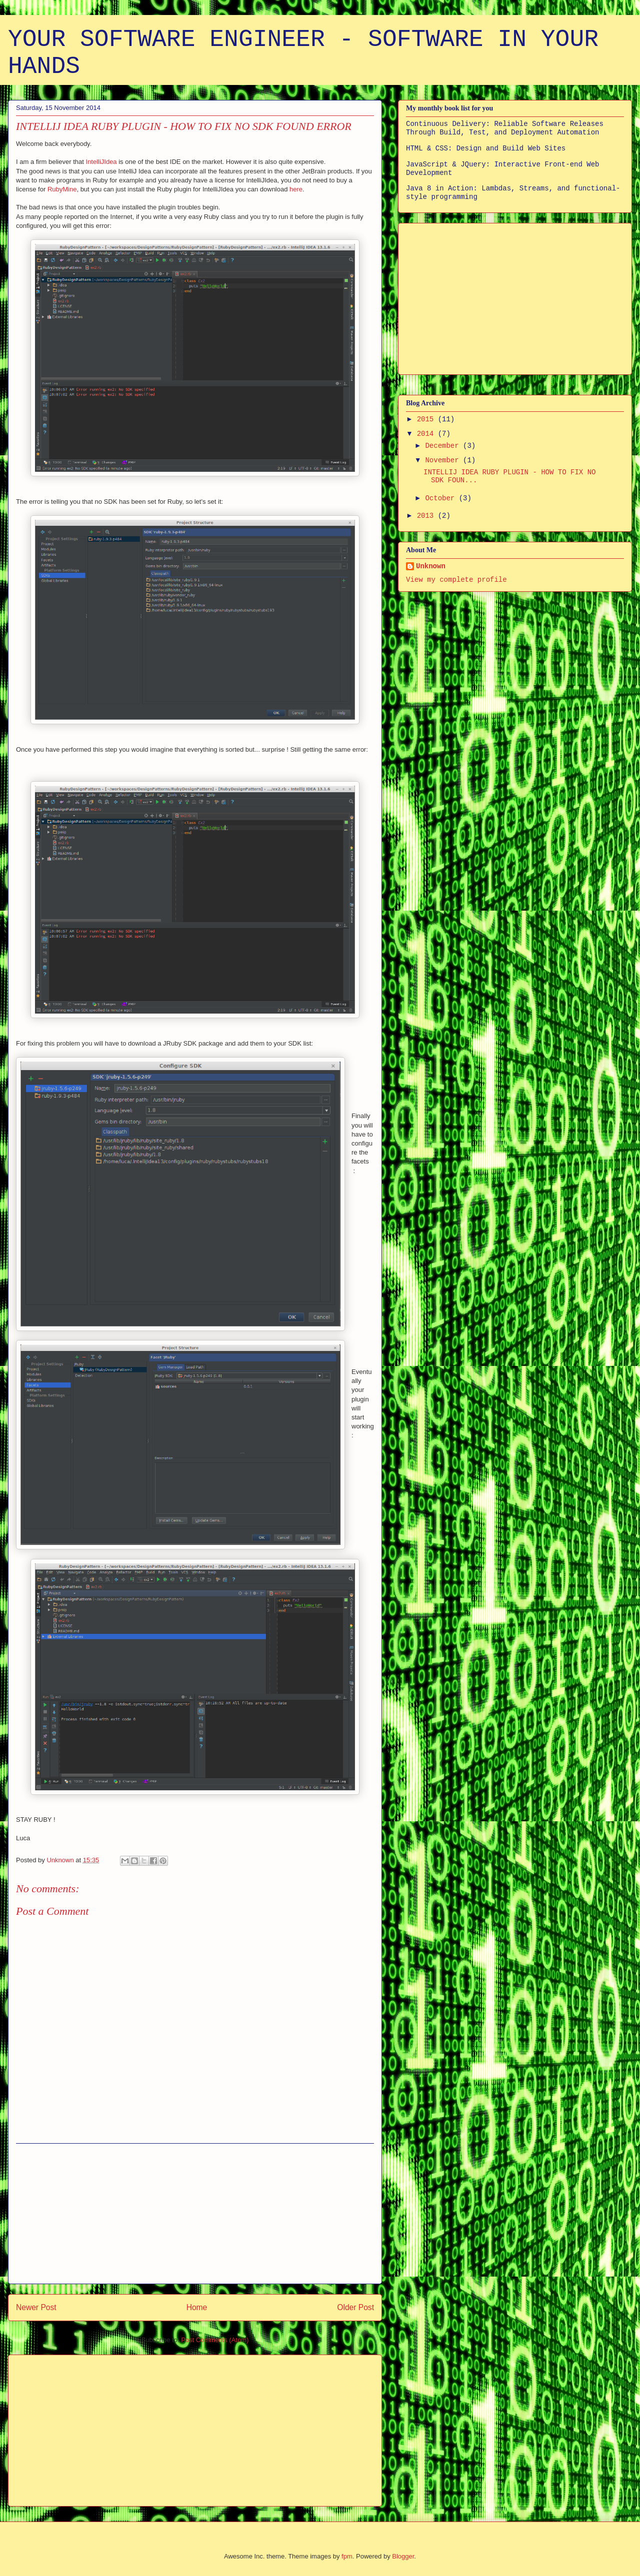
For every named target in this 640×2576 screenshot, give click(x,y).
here (296, 189)
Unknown (431, 566)
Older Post (355, 2307)
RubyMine (62, 189)
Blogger (403, 2556)
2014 (427, 434)
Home (197, 2307)
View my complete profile (456, 580)
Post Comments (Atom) (214, 2340)
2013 (427, 516)
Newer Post (36, 2307)
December (444, 446)
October (441, 498)
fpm (347, 2556)
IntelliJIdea (101, 161)
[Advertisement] (195, 2213)
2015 (427, 419)
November (444, 460)
